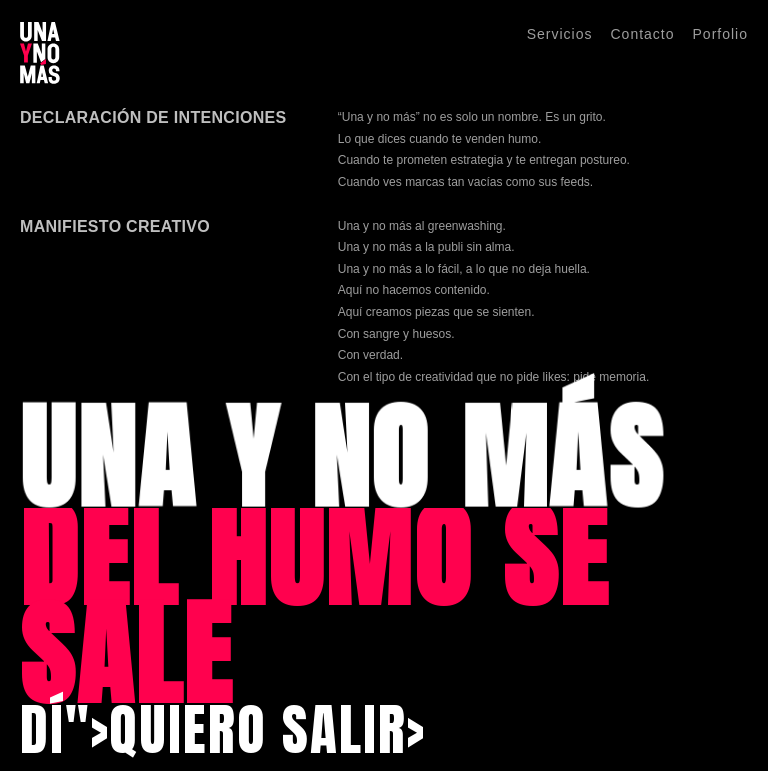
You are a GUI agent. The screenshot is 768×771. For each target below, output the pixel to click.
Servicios (560, 34)
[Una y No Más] (40, 53)
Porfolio (720, 34)
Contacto (642, 34)
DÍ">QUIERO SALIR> (223, 730)
